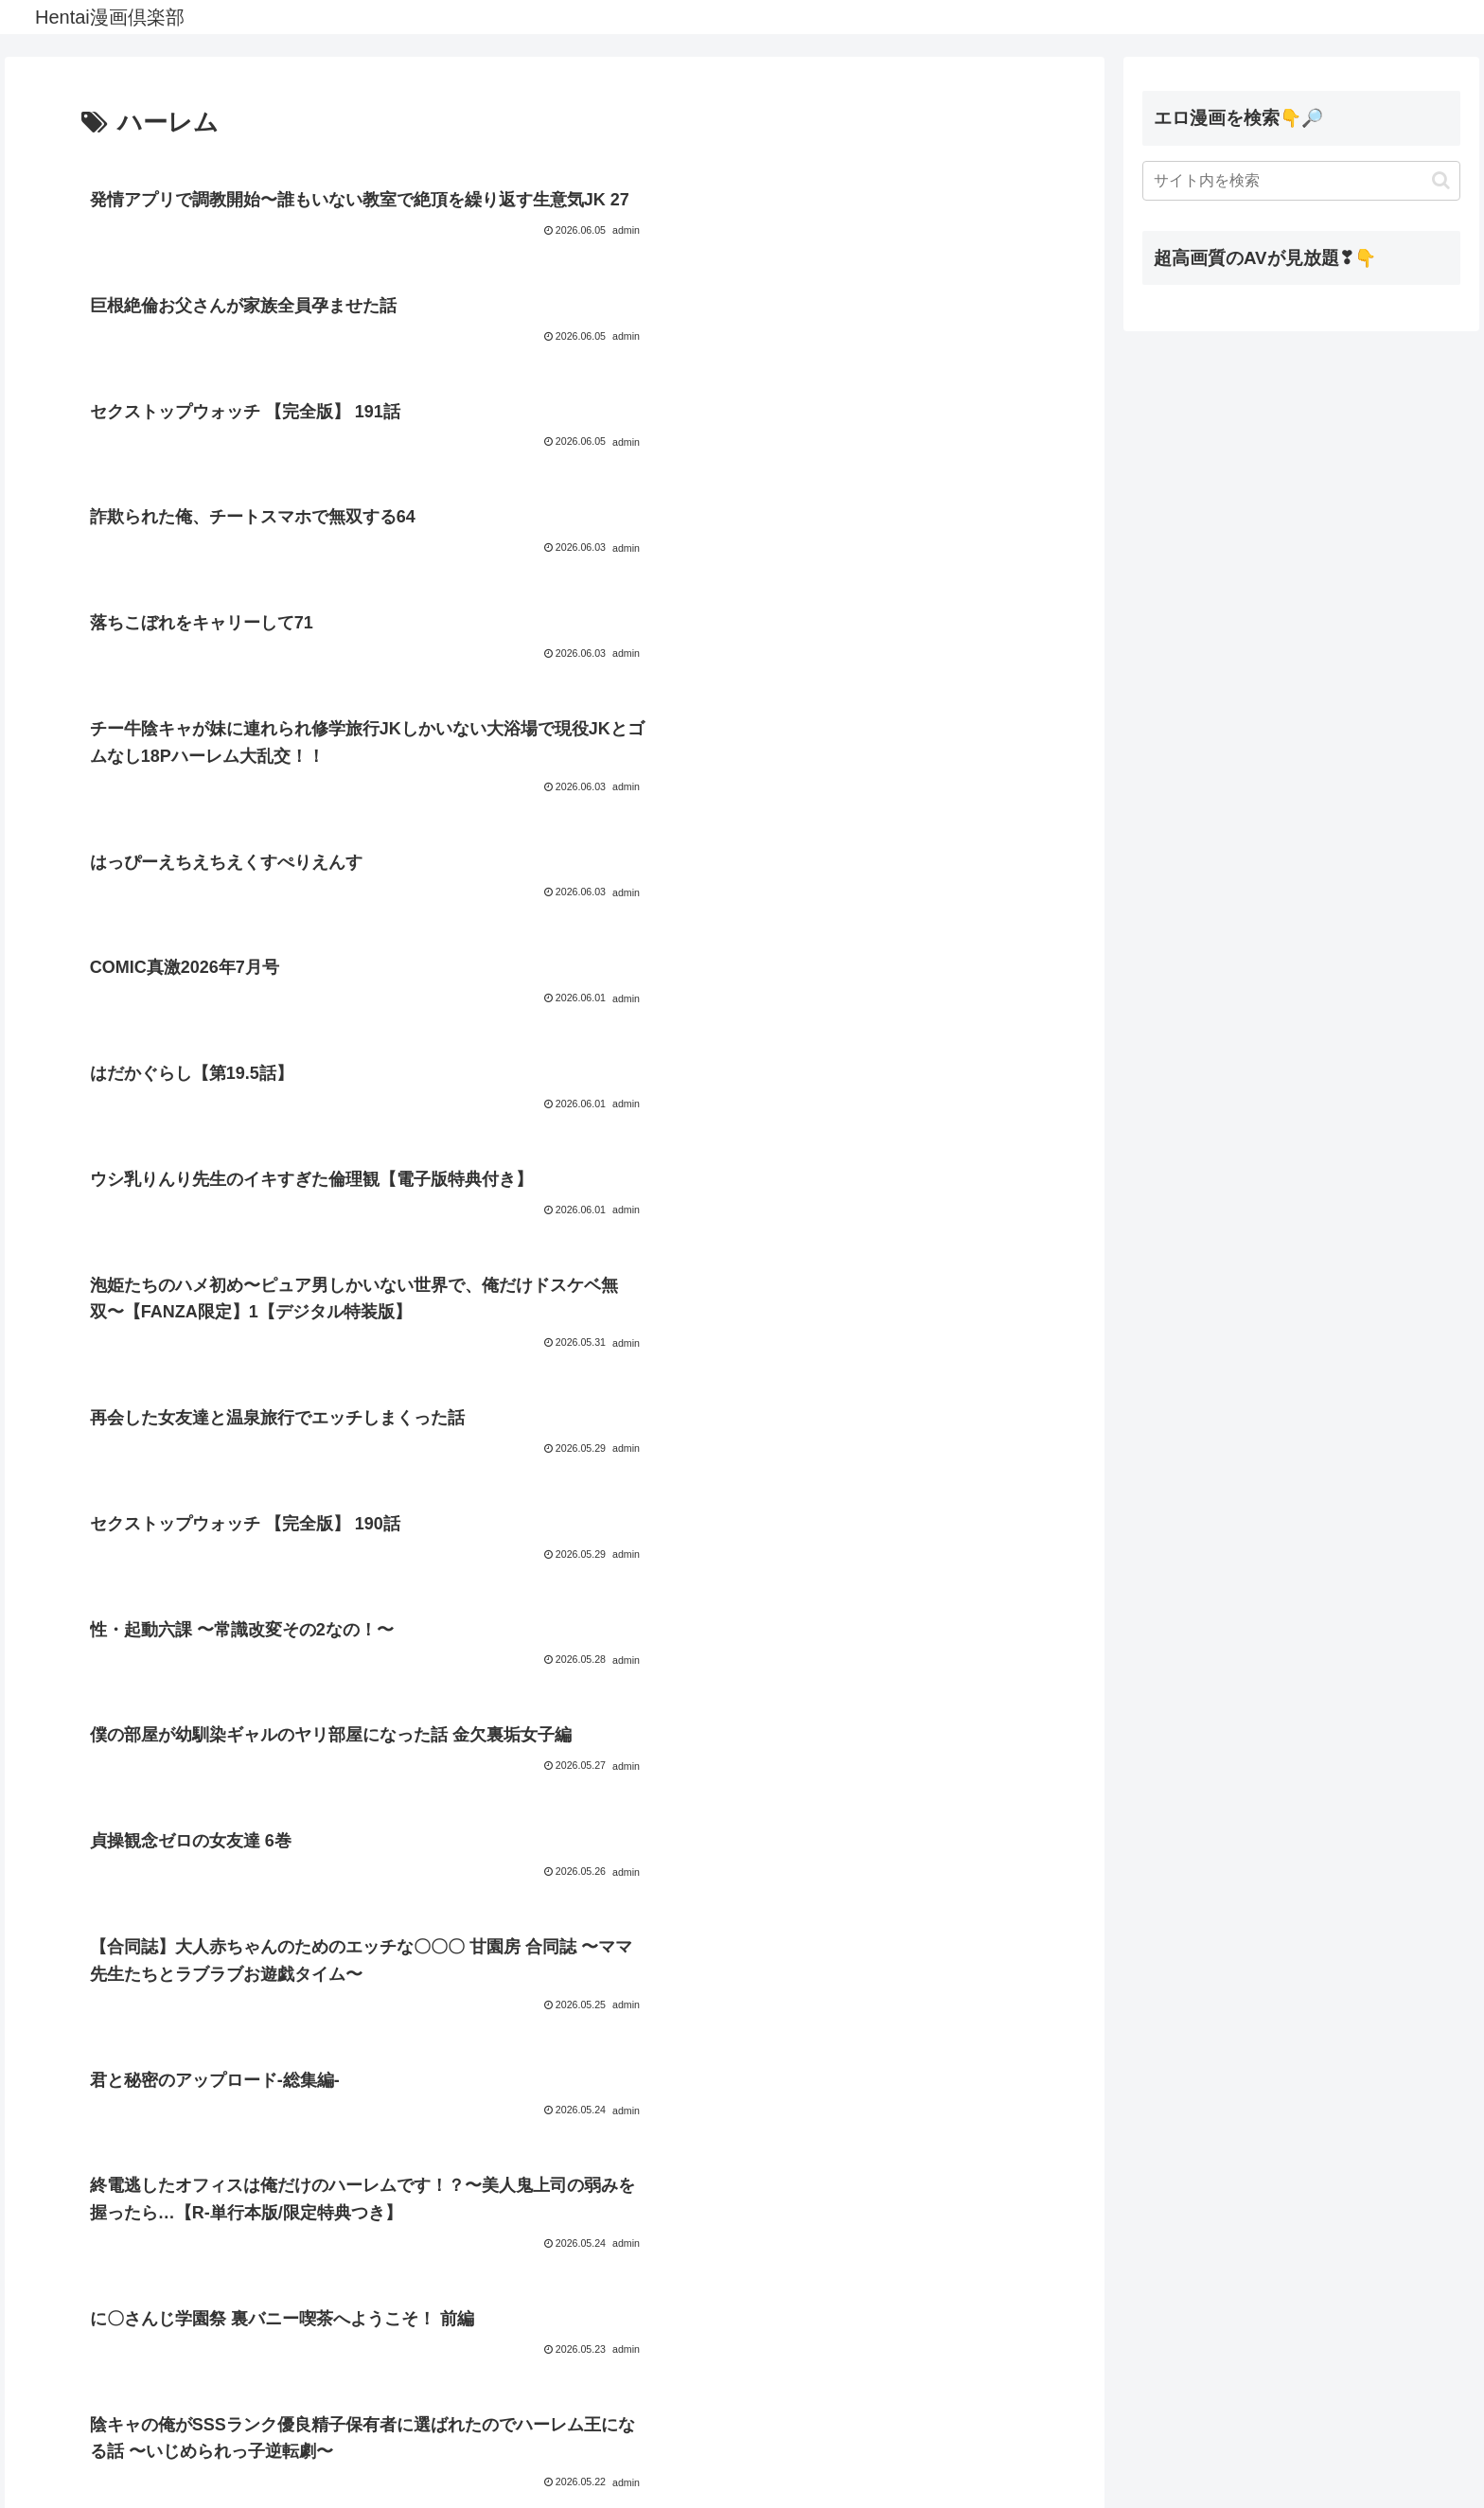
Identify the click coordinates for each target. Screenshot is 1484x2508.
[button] (1441, 180)
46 (631, 2429)
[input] (1301, 181)
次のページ (555, 2357)
